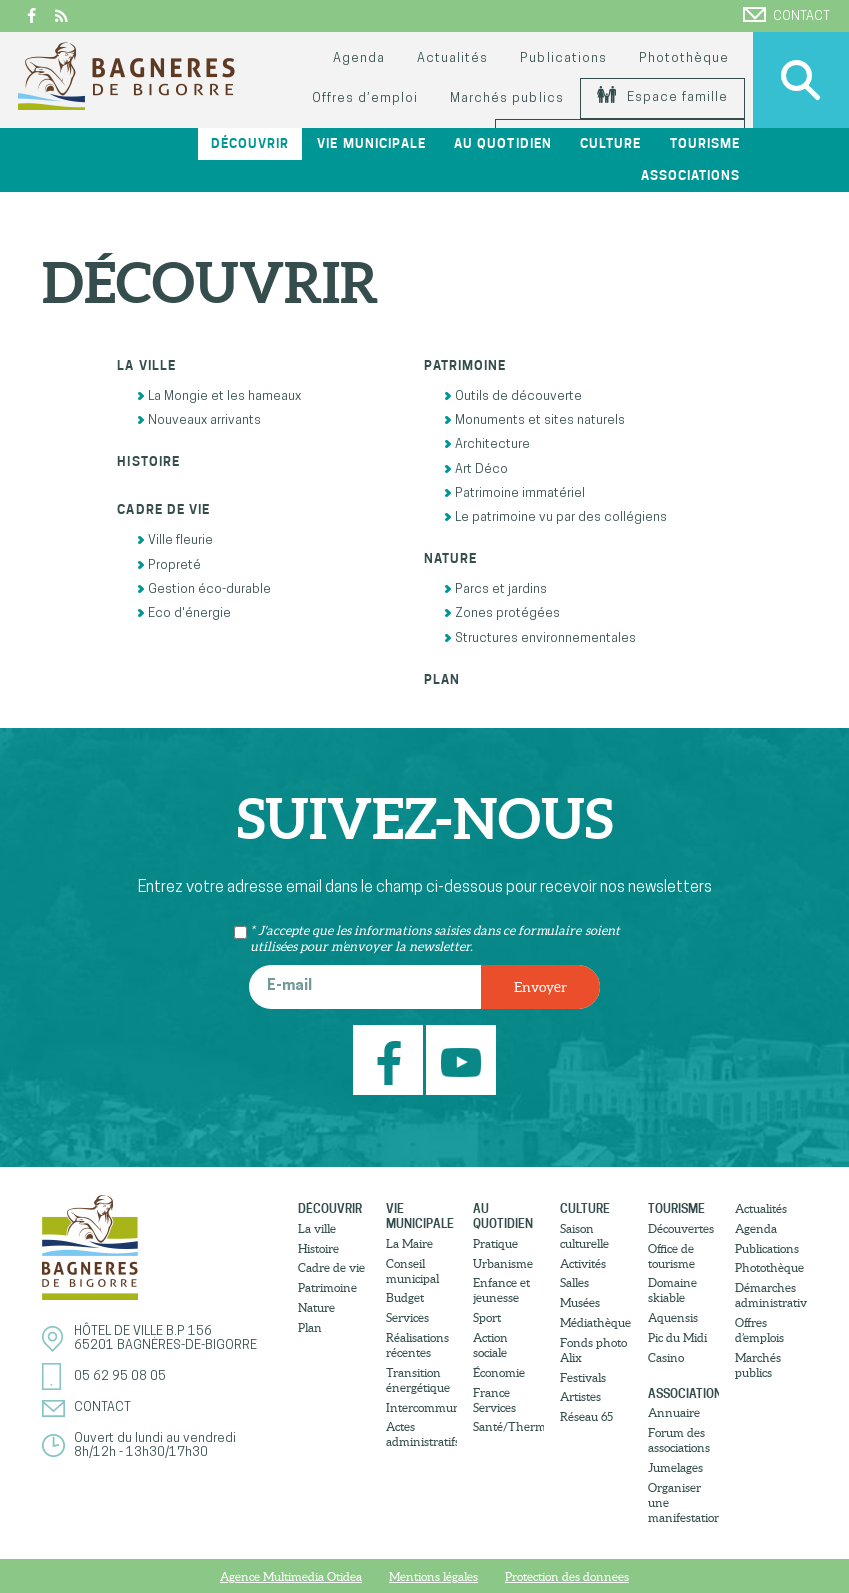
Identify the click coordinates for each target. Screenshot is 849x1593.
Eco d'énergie (184, 613)
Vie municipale (371, 143)
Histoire (148, 461)
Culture (610, 143)
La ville (146, 365)
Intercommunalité (421, 1407)
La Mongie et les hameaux (219, 396)
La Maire (409, 1243)
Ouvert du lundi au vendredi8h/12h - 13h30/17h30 (155, 1445)
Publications (563, 58)
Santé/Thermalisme (508, 1426)
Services (407, 1317)
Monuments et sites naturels (534, 420)
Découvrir (250, 143)
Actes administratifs (421, 1434)
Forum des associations (679, 1440)
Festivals (583, 1377)
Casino (666, 1357)
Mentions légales (433, 1576)
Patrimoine (465, 365)
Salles (574, 1282)
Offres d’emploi (365, 98)
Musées (580, 1302)
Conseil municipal (412, 1271)
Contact (786, 15)
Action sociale (490, 1345)
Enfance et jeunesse (501, 1290)
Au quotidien (502, 143)
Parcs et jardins (495, 589)
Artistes (580, 1396)
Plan (442, 679)
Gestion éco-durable (204, 589)
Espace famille (662, 97)
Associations (690, 175)
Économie (499, 1372)
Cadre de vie (163, 509)
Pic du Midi (677, 1337)
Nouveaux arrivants (199, 420)
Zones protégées (502, 613)
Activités (583, 1263)
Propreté (169, 565)
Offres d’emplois (759, 1330)
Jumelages (675, 1467)
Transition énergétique (418, 1380)
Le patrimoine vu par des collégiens (555, 517)
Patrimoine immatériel (514, 493)
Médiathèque (595, 1322)
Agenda (359, 58)
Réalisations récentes (417, 1345)
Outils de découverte (513, 396)
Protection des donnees (567, 1576)
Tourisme (705, 143)
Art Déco (476, 469)
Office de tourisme (671, 1256)
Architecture (487, 444)
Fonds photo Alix (593, 1350)
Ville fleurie (175, 540)
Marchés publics (506, 98)
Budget (405, 1297)
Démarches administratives (770, 1295)
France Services (494, 1400)
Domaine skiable (672, 1290)
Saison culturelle (584, 1236)
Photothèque (684, 58)
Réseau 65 (586, 1416)
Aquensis (673, 1317)
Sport (487, 1317)
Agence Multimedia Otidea (291, 1576)
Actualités (452, 58)
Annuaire (674, 1412)
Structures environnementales (540, 638)
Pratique (495, 1243)
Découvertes (681, 1228)
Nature (450, 558)
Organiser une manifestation (683, 1502)
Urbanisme (503, 1263)
